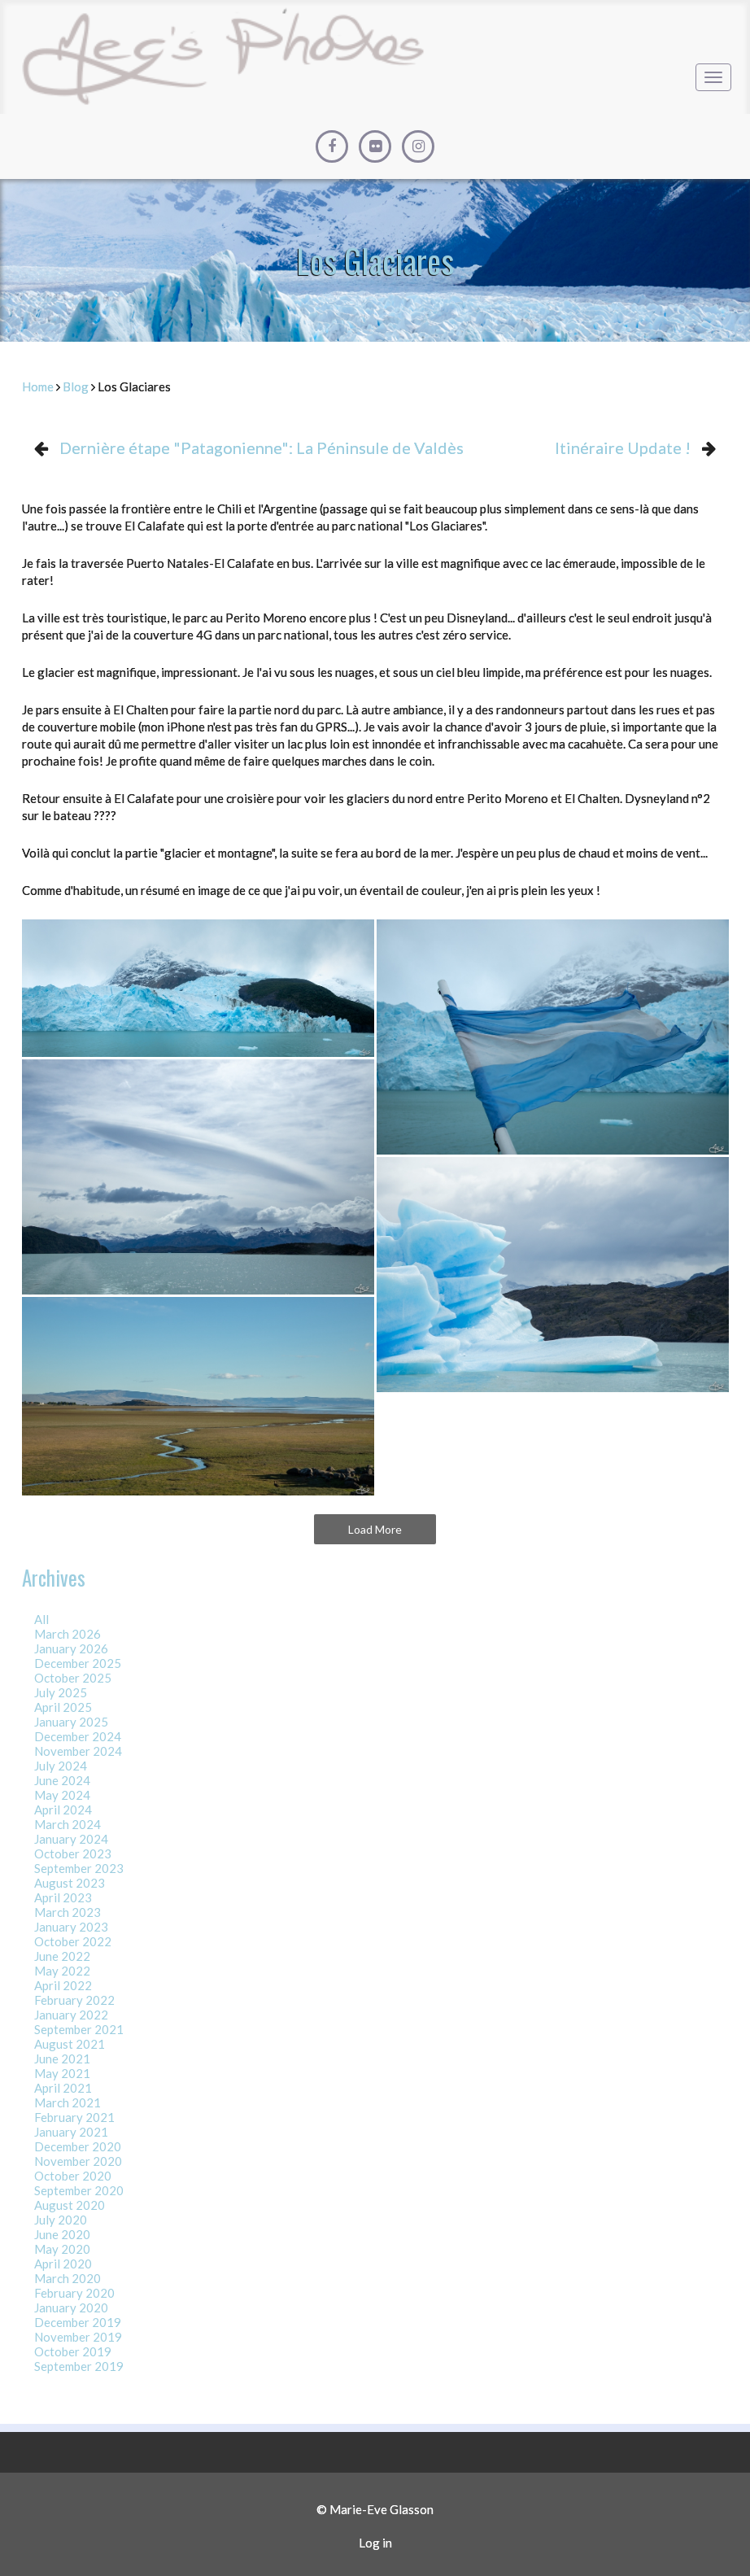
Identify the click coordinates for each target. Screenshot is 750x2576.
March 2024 (67, 1824)
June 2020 (62, 2234)
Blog (76, 386)
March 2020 (67, 2278)
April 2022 (63, 1985)
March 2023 (67, 1912)
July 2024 (60, 1765)
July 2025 (60, 1692)
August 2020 (69, 2205)
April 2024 (63, 1809)
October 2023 (72, 1853)
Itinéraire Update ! (623, 447)
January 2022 (71, 2014)
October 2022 (72, 1941)
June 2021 (62, 2058)
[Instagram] (418, 146)
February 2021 (74, 2117)
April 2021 (63, 2087)
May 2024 (62, 1795)
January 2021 (71, 2131)
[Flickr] (375, 146)
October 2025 (72, 1677)
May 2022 (62, 1970)
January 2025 (71, 1721)
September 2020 (79, 2190)
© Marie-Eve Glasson (375, 2509)
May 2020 (62, 2249)
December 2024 (77, 1736)
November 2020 (78, 2161)
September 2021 (79, 2029)
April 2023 (63, 1897)
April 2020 (63, 2263)
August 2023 (69, 1882)
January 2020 (71, 2307)
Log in (375, 2542)
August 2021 (69, 2044)
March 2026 (67, 1633)
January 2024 (71, 1839)
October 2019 (72, 2351)
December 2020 (77, 2146)
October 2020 (72, 2175)
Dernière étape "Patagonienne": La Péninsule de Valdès (261, 447)
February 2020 (74, 2293)
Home (38, 386)
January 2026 (71, 1648)
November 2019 (78, 2336)
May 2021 (62, 2073)
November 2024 (78, 1751)
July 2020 (60, 2219)
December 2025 (77, 1663)
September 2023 (79, 1868)
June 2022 (62, 1956)
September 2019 (79, 2366)
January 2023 (71, 1926)
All (41, 1619)
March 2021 (67, 2102)
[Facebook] (332, 146)
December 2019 (77, 2322)
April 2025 (63, 1707)
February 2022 (74, 2000)
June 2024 (62, 1780)
